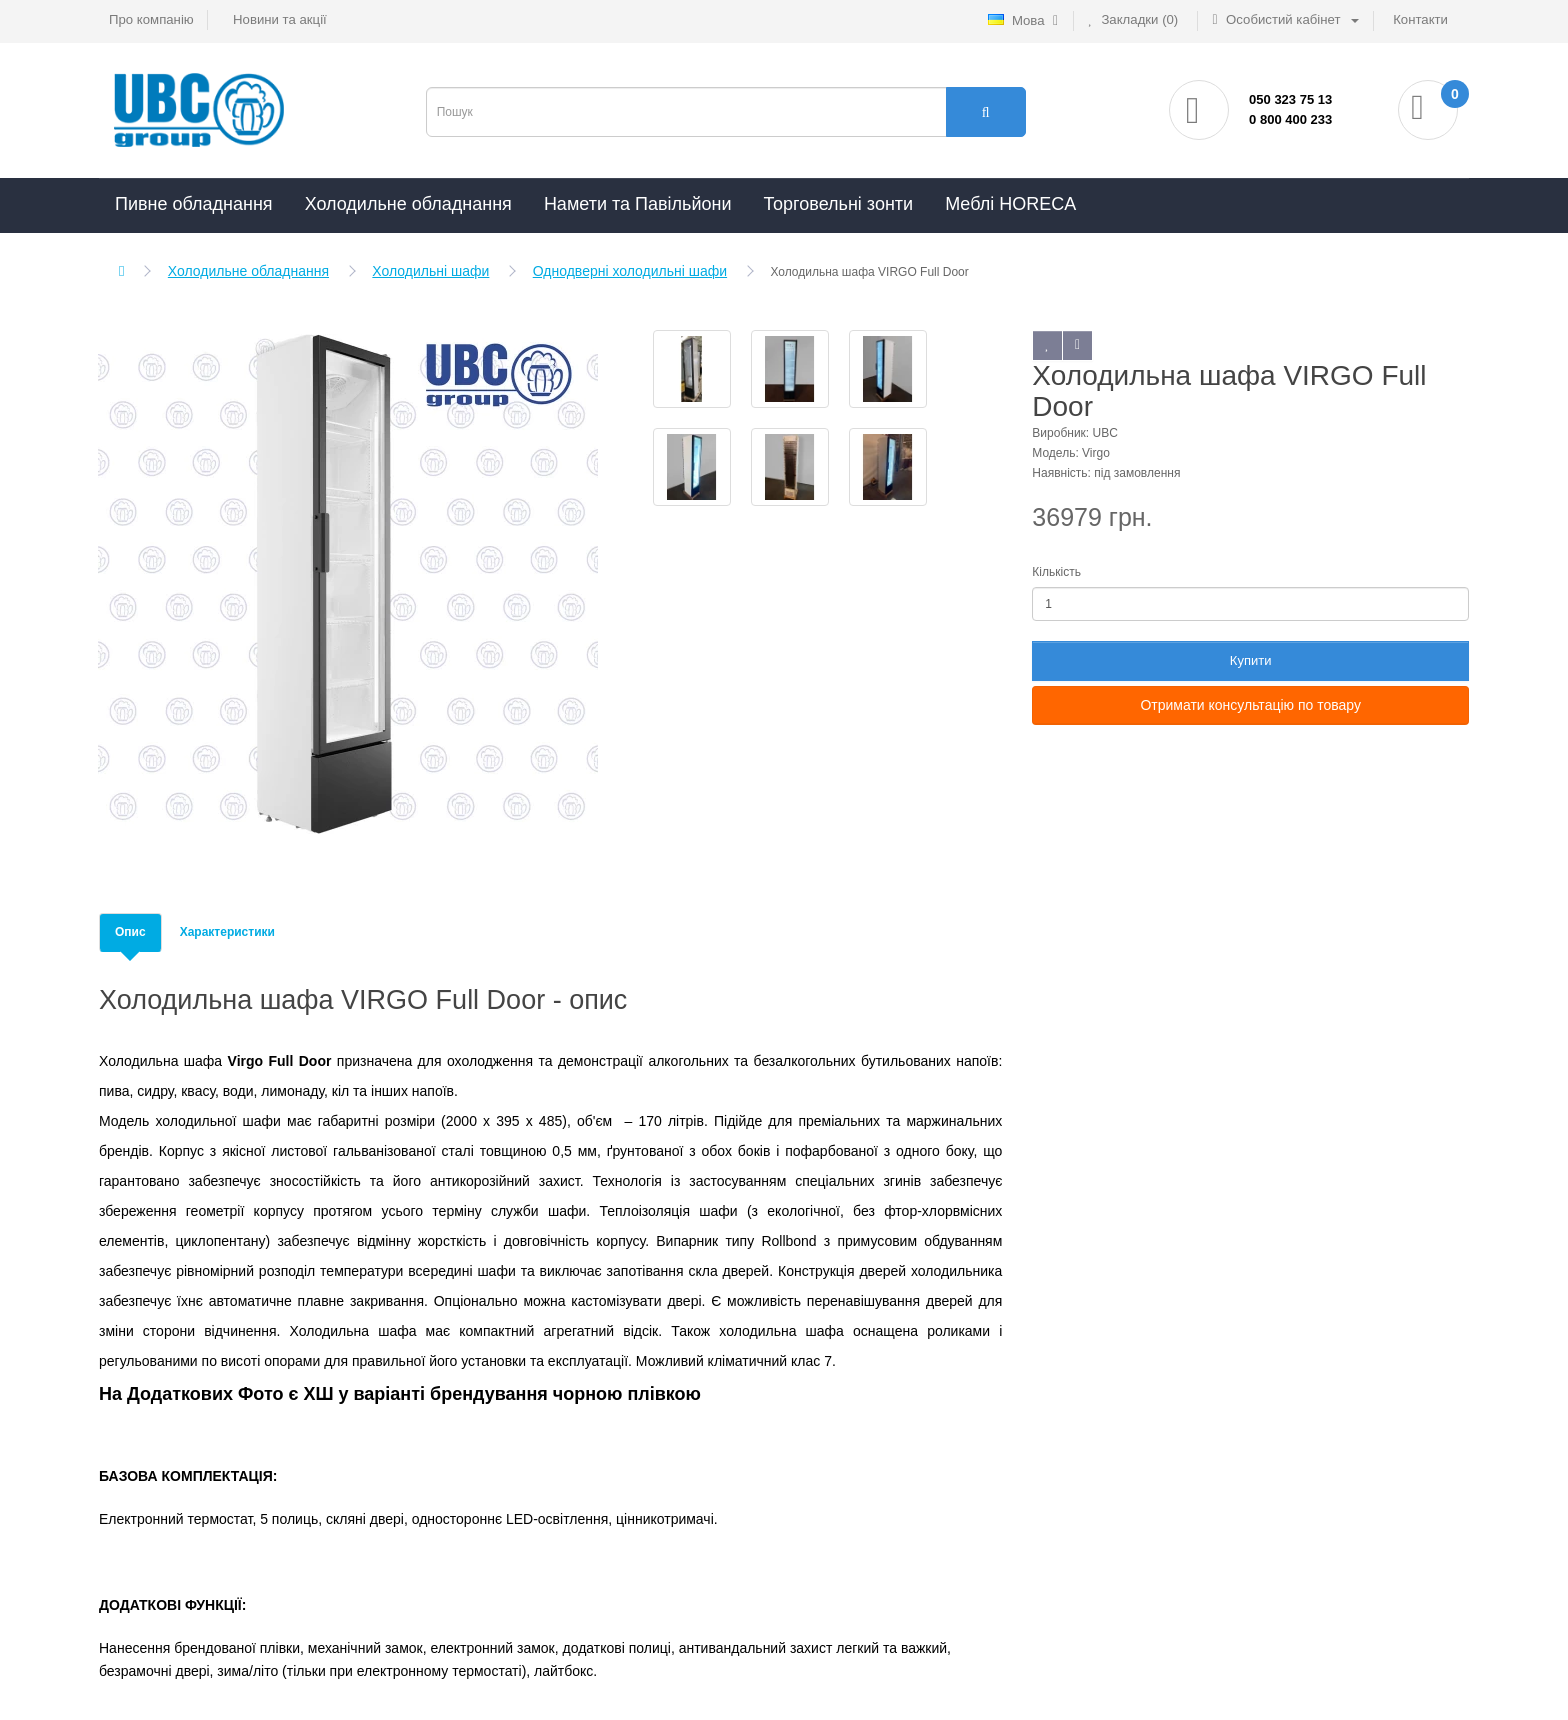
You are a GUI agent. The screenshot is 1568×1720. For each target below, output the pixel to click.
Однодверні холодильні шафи (630, 271)
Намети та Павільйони (638, 204)
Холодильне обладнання (408, 204)
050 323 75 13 (1290, 99)
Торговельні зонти (838, 204)
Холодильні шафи (430, 271)
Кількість (1056, 572)
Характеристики (227, 932)
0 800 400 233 (1290, 119)
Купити (1251, 660)
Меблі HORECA (1010, 204)
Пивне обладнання (194, 204)
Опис (130, 932)
